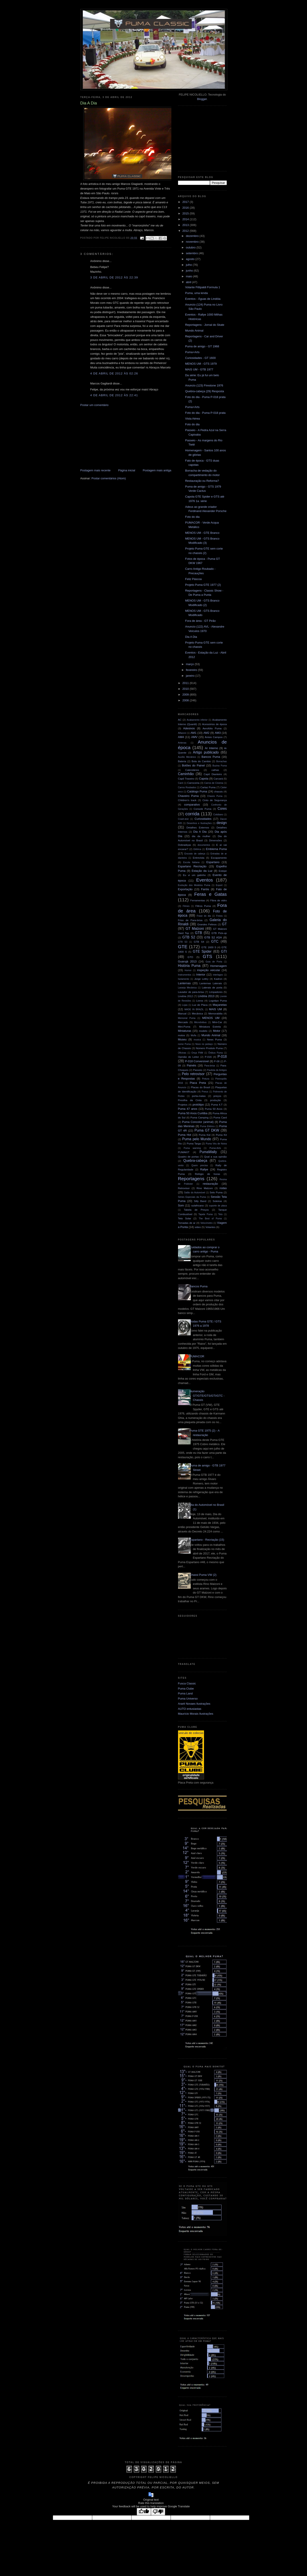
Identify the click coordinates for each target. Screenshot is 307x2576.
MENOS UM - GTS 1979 (201, 363)
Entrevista (198, 857)
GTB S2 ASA (213, 937)
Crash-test (183, 819)
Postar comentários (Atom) (108, 478)
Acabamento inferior (197, 720)
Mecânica (197, 1013)
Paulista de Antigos (217, 1070)
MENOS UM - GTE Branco (202, 532)
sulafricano (197, 1205)
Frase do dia (204, 916)
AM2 (206, 732)
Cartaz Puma (208, 787)
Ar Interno (211, 748)
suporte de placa (218, 1205)
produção (215, 1100)
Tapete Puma (205, 1214)
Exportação (185, 889)
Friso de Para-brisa (190, 920)
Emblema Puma (216, 849)
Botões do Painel (193, 765)
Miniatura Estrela (210, 1026)
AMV (194, 737)
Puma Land (185, 1693)
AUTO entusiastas (189, 1708)
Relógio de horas (207, 1173)
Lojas (185, 1005)
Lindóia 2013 (206, 996)
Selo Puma (216, 1192)
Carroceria (193, 782)
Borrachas (221, 761)
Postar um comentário (94, 405)
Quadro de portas (188, 1156)
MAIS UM (215, 1009)
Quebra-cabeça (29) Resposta (204, 391)
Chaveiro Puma (188, 796)
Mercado (183, 1022)
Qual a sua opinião (215, 1156)
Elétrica (197, 849)
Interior (200, 974)
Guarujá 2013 (187, 961)
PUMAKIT (184, 1152)
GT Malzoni (195, 928)
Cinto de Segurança (214, 800)
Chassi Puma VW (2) (203, 1574)
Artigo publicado (206, 752)
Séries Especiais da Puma (192, 1197)
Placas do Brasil (200, 1087)
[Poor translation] (158, 2511)
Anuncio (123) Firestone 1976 (204, 385)
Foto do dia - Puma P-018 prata (205, 412)
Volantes (210, 1227)
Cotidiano (218, 814)
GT (224, 924)
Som (181, 1205)
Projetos (183, 1104)
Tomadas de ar (187, 1222)
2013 (186, 225)
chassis (218, 791)
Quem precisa (199, 1165)
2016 (186, 207)
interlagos (218, 975)
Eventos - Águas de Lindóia (202, 298)
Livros (199, 1000)
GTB (198, 933)
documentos (204, 845)
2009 (186, 694)
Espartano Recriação (192, 866)
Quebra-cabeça (195, 1160)
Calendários (192, 769)
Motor (216, 1030)
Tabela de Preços (196, 1209)
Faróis (205, 889)
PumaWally (208, 1152)
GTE (183, 946)
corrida (192, 813)
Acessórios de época (214, 724)
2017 (186, 202)
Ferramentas (197, 900)
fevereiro (192, 670)
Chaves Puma (214, 796)
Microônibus (200, 1022)
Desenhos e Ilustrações (199, 823)
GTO (190, 957)
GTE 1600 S (208, 947)
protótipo (198, 1104)
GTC (214, 941)
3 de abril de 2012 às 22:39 (114, 277)
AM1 (193, 732)
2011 (186, 683)
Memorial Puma (187, 1018)
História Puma (189, 966)
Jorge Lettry (201, 978)
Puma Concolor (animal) (198, 1122)
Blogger (202, 99)
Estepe (223, 870)
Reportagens (191, 1178)
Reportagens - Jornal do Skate (204, 324)
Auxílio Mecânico (187, 757)
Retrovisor (184, 1188)
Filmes (186, 906)
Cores (222, 808)
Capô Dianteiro (213, 774)
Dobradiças (184, 844)
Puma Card (220, 1117)
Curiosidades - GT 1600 (200, 358)
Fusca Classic (187, 1683)
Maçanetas (220, 1004)
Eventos (204, 879)
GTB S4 (199, 941)
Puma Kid (204, 1134)
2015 (186, 213)
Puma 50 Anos (214, 1108)
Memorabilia (215, 1013)
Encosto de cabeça (194, 853)
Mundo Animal (194, 330)
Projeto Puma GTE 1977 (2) (203, 584)
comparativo (192, 804)
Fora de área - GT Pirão (200, 620)
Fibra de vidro (218, 900)
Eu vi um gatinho (194, 875)
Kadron (218, 978)
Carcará (218, 778)
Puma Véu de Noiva (216, 1143)
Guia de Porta (214, 961)
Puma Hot (184, 1134)
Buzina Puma (219, 765)
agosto (190, 259)
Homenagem (218, 966)
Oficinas (182, 1053)
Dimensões (215, 840)
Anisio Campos (214, 737)
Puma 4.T (217, 1104)
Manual (182, 1013)
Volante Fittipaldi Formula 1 (202, 287)
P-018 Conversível (197, 1061)
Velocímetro (206, 1223)
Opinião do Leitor (188, 1056)
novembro (192, 241)
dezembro (192, 236)
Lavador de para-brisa (191, 991)
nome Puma (184, 1044)
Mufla (193, 1035)
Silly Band (200, 1201)
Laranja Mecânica (187, 987)
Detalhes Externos (197, 827)
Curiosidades (203, 818)
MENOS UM (211, 1018)
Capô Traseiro (186, 778)
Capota (203, 778)
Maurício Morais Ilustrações (195, 1713)
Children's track (187, 800)
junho (190, 270)
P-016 (208, 1056)
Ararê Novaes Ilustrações (194, 1703)
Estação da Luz (202, 870)
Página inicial (126, 470)
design (222, 823)
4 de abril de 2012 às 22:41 (114, 395)
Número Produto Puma (209, 1048)
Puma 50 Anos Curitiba (193, 1113)
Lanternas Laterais (210, 983)
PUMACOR (197, 1356)
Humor (188, 970)
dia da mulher (201, 836)
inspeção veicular (208, 970)
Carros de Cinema (213, 783)
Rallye (204, 1169)
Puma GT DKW (206, 1130)
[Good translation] (144, 2511)
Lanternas (184, 983)
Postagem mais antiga (157, 470)
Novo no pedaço (204, 1044)
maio (189, 276)
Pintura (205, 1079)
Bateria (182, 761)
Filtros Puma (203, 905)
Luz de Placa (200, 1004)
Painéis (191, 1065)
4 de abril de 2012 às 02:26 (114, 373)
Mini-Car (217, 1022)
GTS (207, 956)
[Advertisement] (113, 437)
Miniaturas (184, 1030)
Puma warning (192, 1148)
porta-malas (199, 1095)
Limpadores (216, 991)
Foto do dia (192, 424)
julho (189, 264)
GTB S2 (188, 937)
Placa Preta (198, 1082)
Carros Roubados (187, 787)
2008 (186, 700)
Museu (182, 1039)
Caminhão (186, 774)
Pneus (205, 1091)
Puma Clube (186, 1688)
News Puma (214, 1039)
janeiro (190, 675)
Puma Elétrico (207, 1126)
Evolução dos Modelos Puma (194, 885)
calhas (215, 769)
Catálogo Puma (197, 791)
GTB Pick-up (219, 933)
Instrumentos (184, 975)
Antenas (182, 743)
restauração (210, 1183)
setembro (192, 253)
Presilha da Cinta (190, 1100)
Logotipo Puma (218, 1000)
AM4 (181, 737)
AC (180, 719)
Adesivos (189, 728)
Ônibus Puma (215, 1053)
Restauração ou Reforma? (202, 480)
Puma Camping (199, 1117)
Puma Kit (221, 1134)
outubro (191, 247)
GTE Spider (202, 951)
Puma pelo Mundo (196, 1139)
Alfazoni (182, 733)
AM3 (218, 732)
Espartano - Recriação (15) (207, 1539)
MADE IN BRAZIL (194, 1009)
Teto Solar (184, 1218)
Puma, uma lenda (196, 293)
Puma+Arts (192, 352)
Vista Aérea (192, 418)
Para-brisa (209, 1065)
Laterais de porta (212, 987)
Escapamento (219, 857)
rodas (223, 1188)
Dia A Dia (191, 636)
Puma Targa (194, 1143)
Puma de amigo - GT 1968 (202, 346)
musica (197, 1039)
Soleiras (217, 1201)
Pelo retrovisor (193, 1074)
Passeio (197, 1069)
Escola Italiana (191, 862)
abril (189, 282)
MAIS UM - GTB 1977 (199, 369)
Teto (220, 1214)
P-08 (217, 1061)
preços (217, 1095)
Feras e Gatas (210, 894)
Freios (219, 916)
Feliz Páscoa (193, 579)
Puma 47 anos (187, 1108)
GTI (224, 951)
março (190, 664)
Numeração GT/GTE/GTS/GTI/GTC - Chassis (207, 1396)
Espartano (212, 862)
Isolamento (183, 979)
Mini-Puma (184, 1026)
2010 (186, 688)
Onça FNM (197, 1053)
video (198, 1227)
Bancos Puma (211, 756)
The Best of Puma (210, 1218)
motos (181, 1035)
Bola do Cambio (201, 761)
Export (219, 885)
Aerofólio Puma (212, 728)
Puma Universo (188, 1698)
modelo (203, 1030)
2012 (186, 230)
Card (180, 783)
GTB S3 (182, 942)
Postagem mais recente (95, 470)
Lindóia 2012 (185, 996)
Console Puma (202, 808)
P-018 (222, 1056)
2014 (186, 219)
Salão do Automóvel (194, 1192)
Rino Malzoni (205, 1188)
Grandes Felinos (207, 924)
